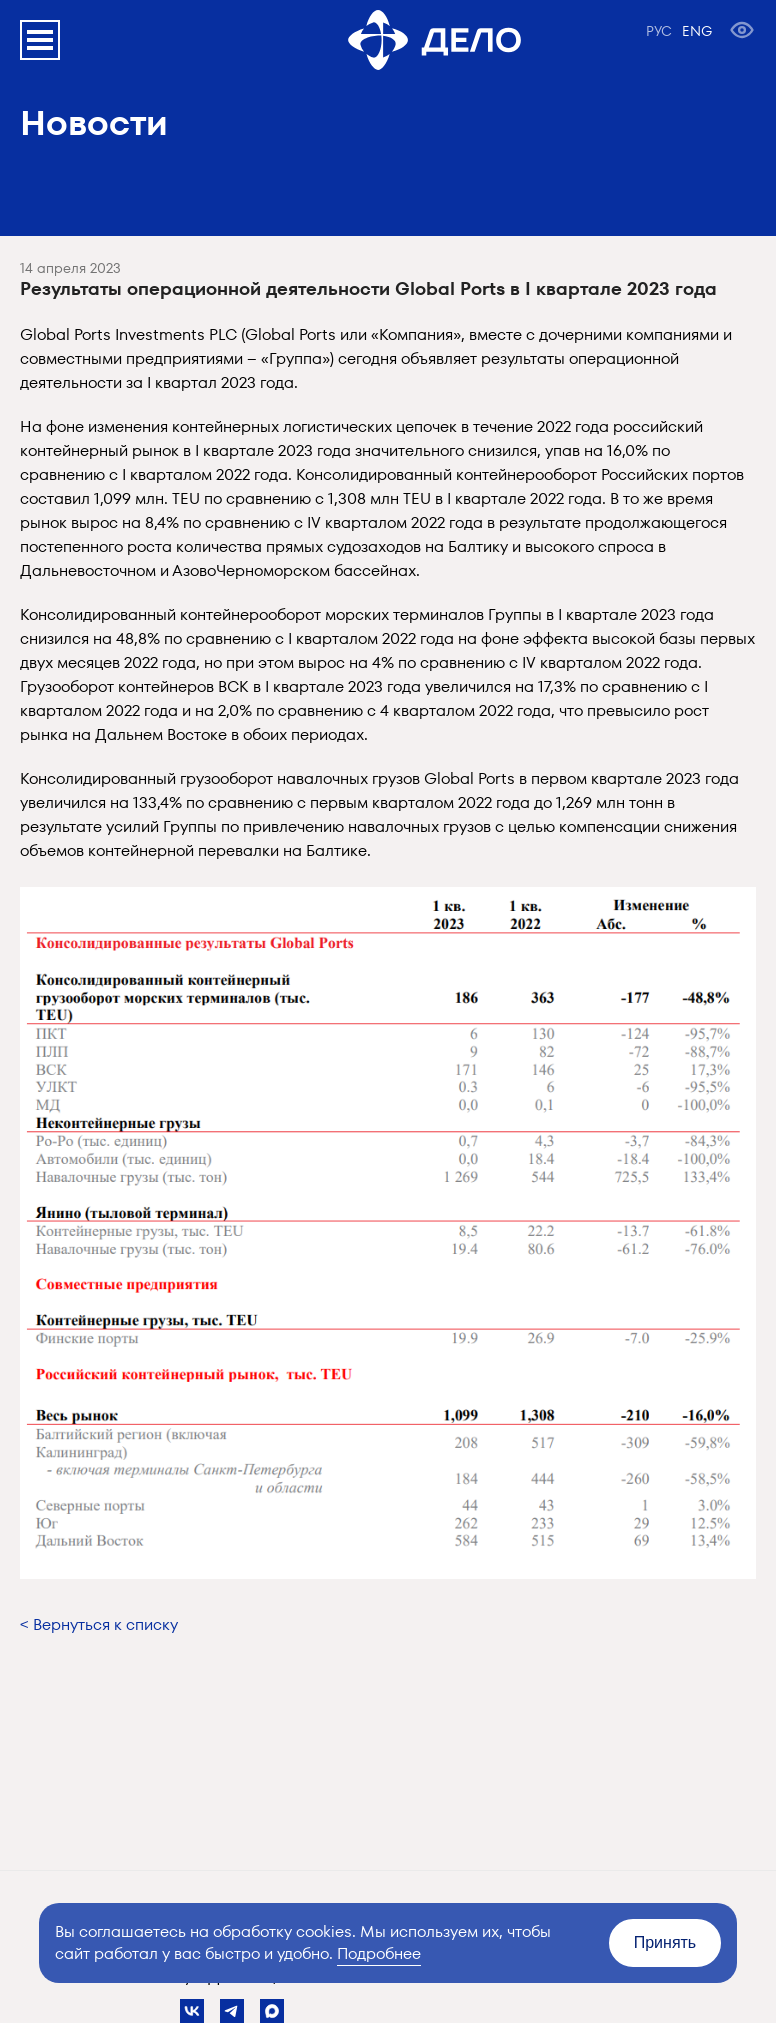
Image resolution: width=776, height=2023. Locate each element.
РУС (659, 31)
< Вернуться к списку (99, 1624)
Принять (665, 1942)
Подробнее (379, 1953)
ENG (697, 31)
